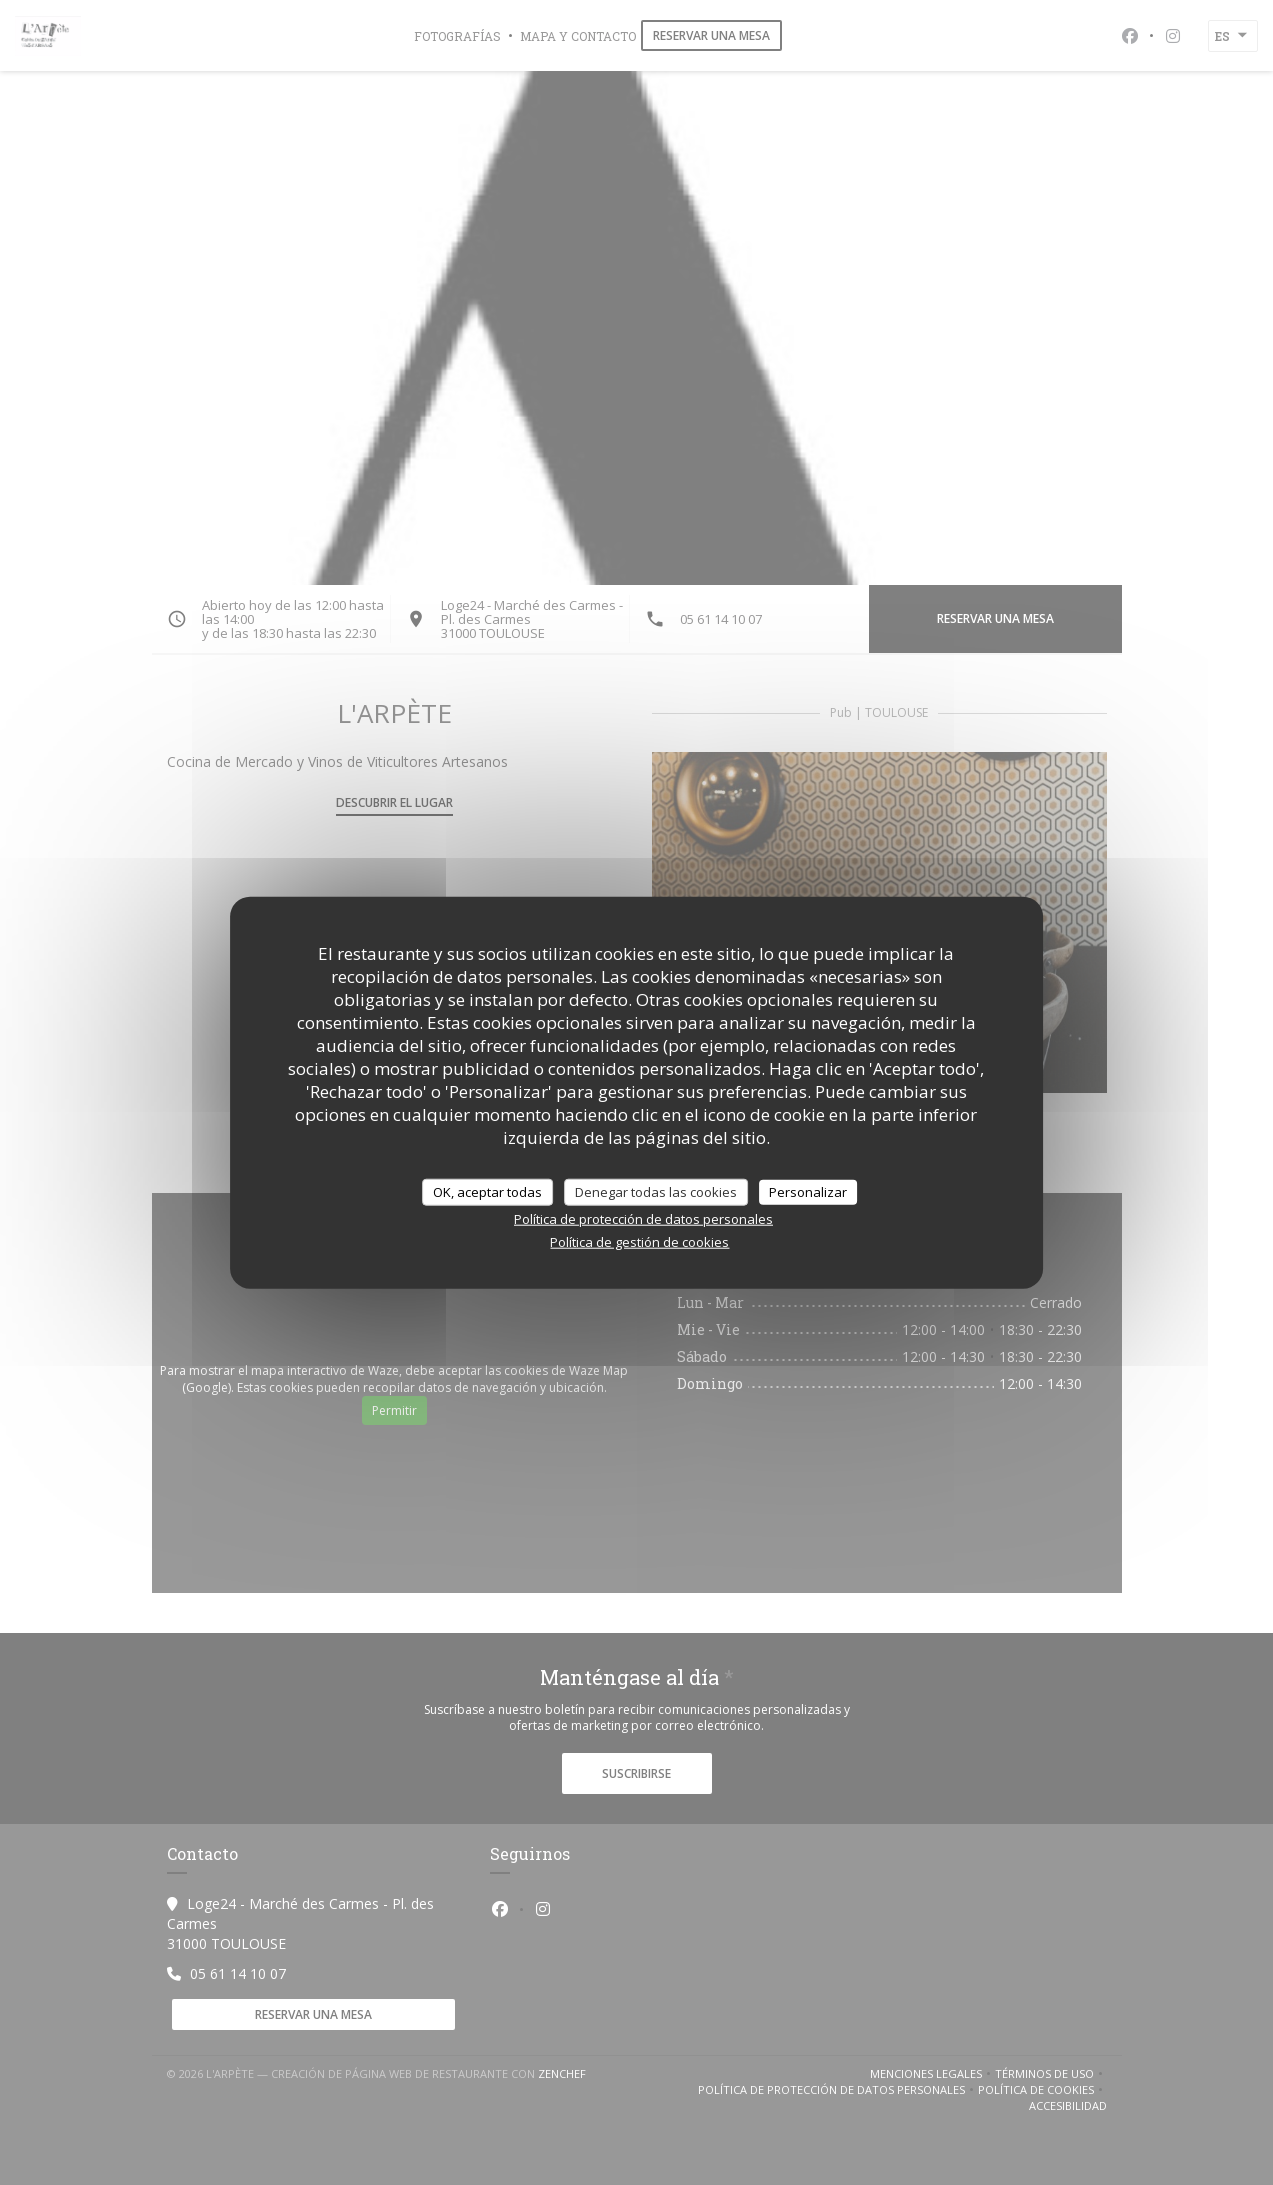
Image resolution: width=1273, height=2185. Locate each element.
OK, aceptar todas (487, 1191)
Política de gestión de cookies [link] (639, 1242)
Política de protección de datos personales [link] (643, 1219)
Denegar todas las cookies (656, 1191)
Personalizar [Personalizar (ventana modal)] (808, 1191)
